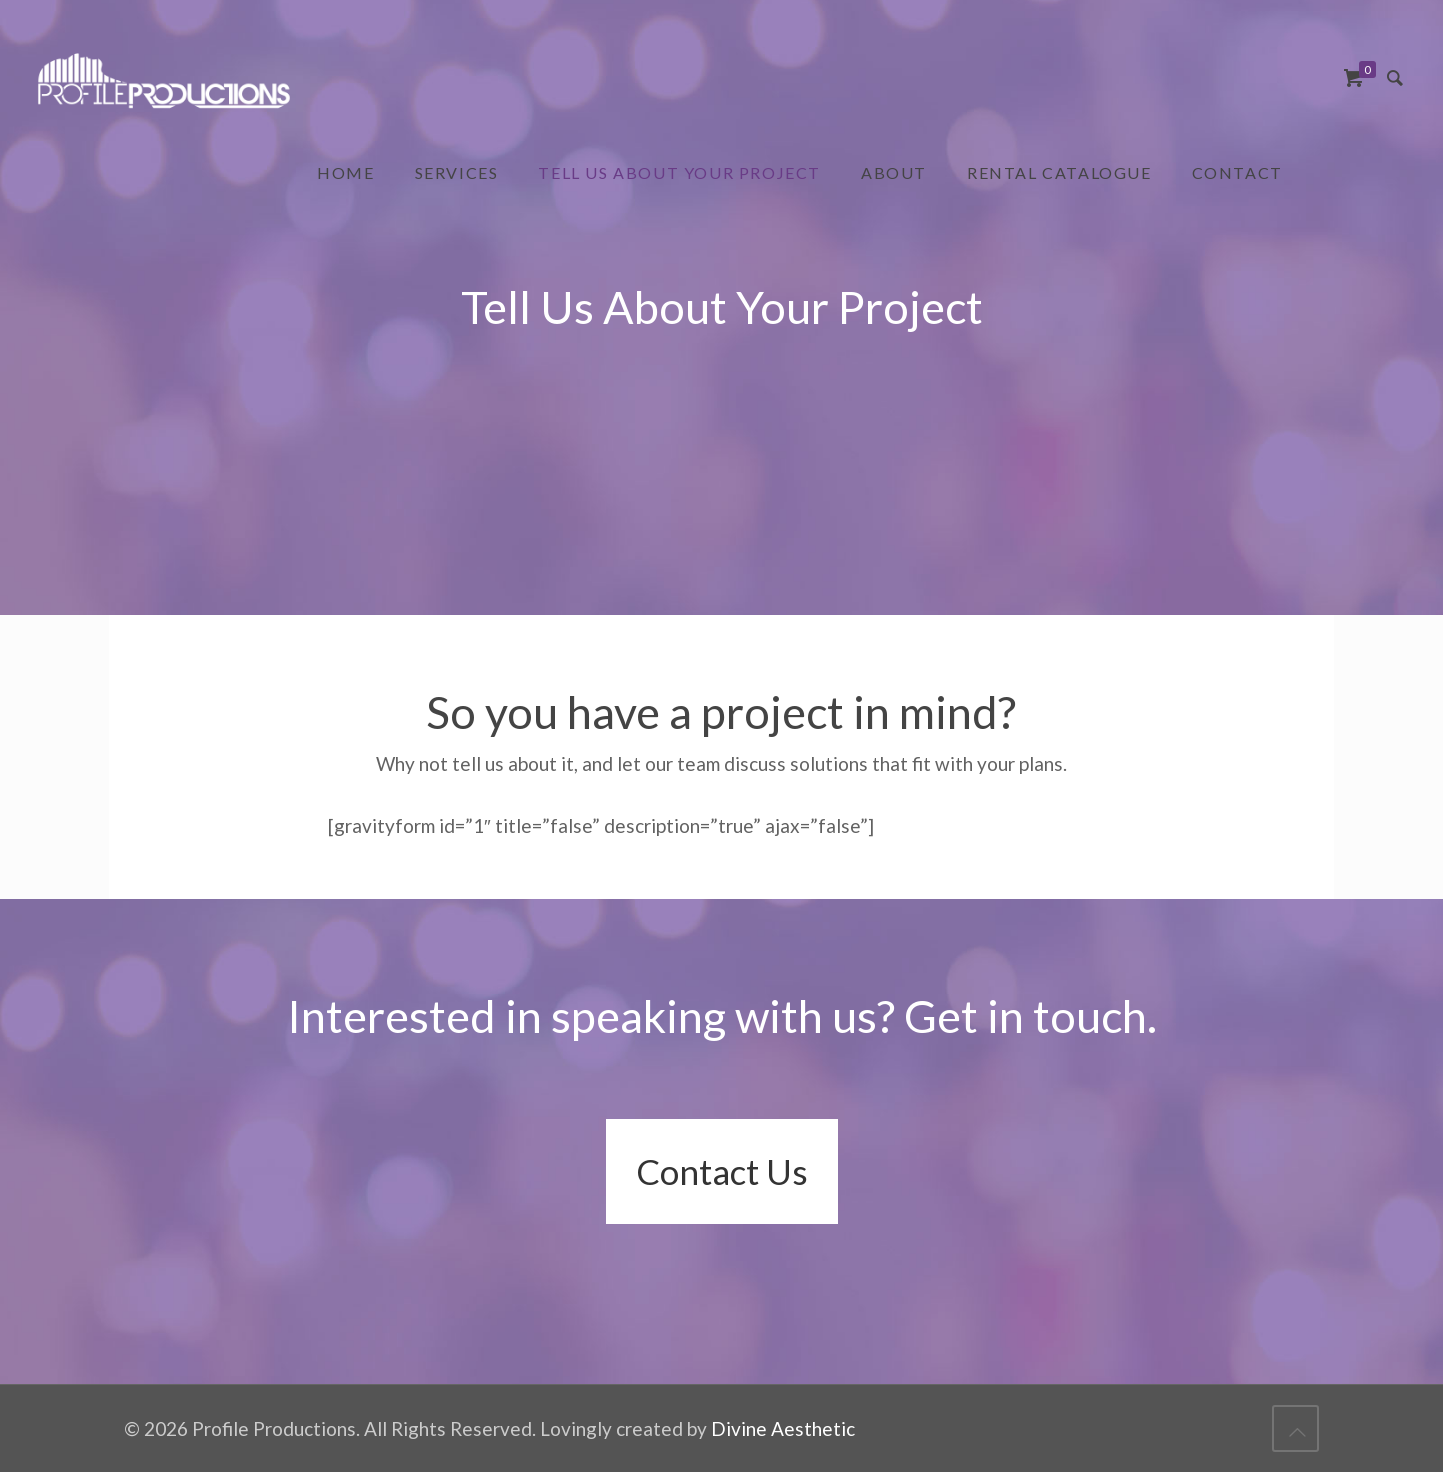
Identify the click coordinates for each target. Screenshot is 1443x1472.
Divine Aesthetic (783, 1428)
